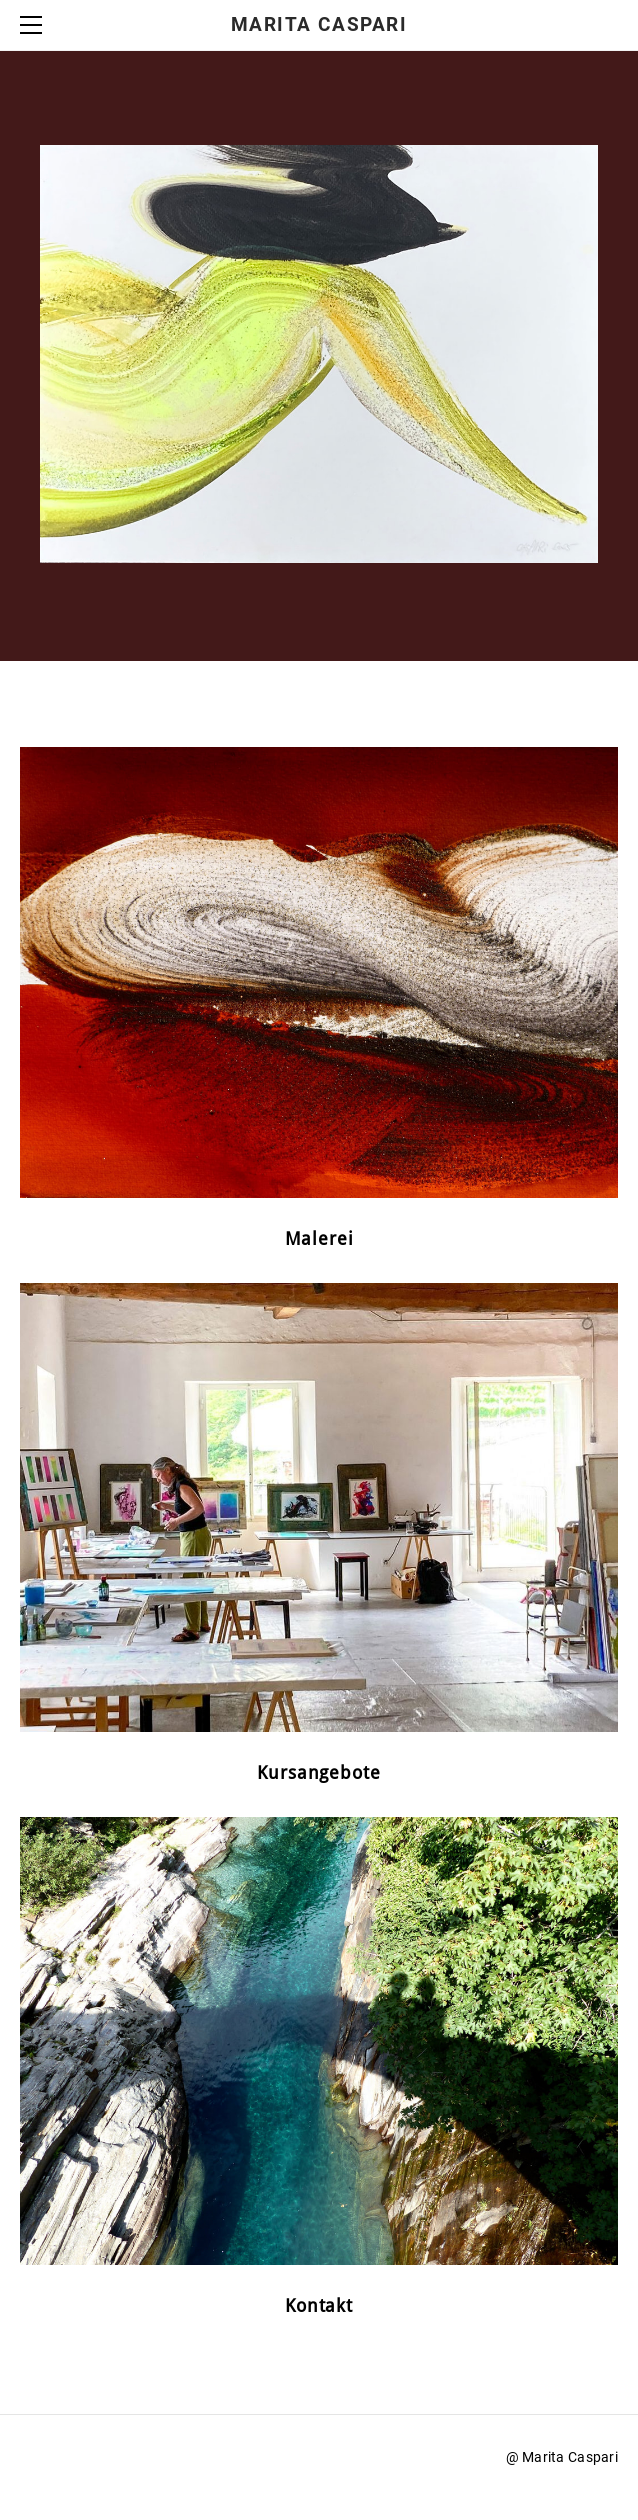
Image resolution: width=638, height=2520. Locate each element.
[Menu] (35, 25)
